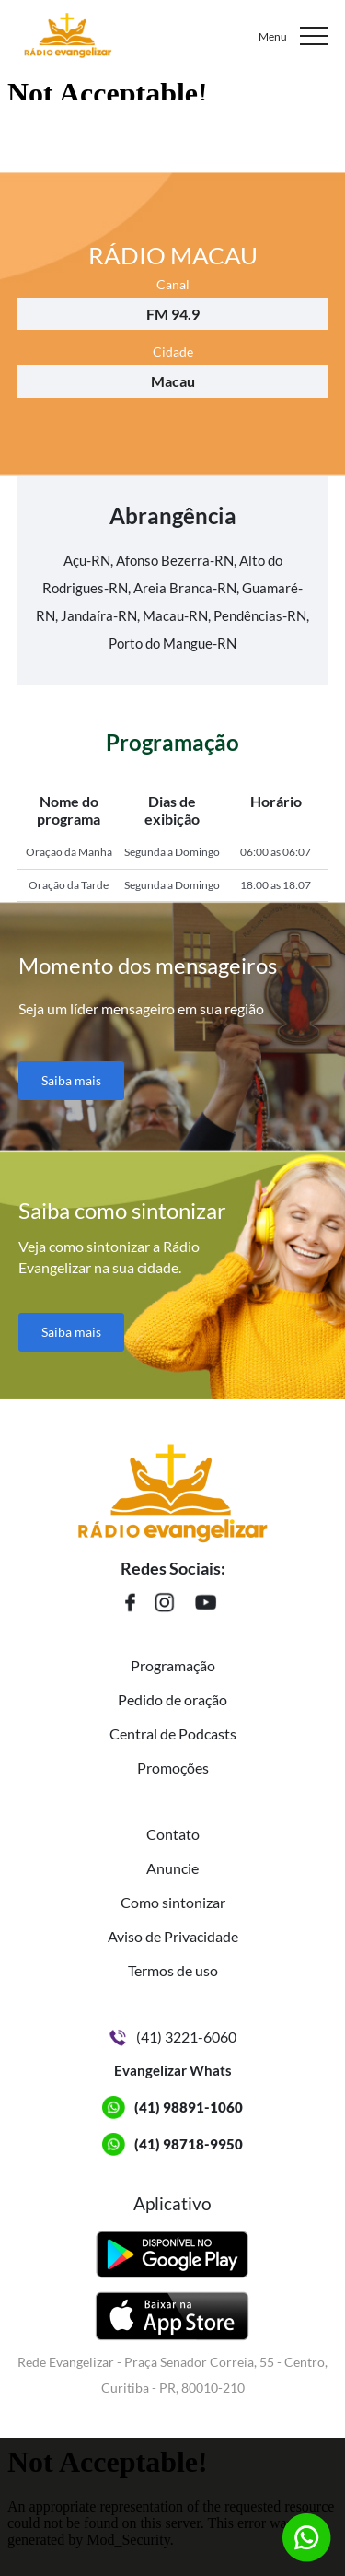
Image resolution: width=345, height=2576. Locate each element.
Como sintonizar (173, 1902)
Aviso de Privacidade (173, 1936)
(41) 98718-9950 (188, 2144)
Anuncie (172, 1868)
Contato (173, 1834)
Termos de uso (173, 1970)
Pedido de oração (172, 1699)
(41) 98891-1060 (188, 2107)
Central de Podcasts (172, 1733)
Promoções (173, 1767)
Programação (173, 1665)
